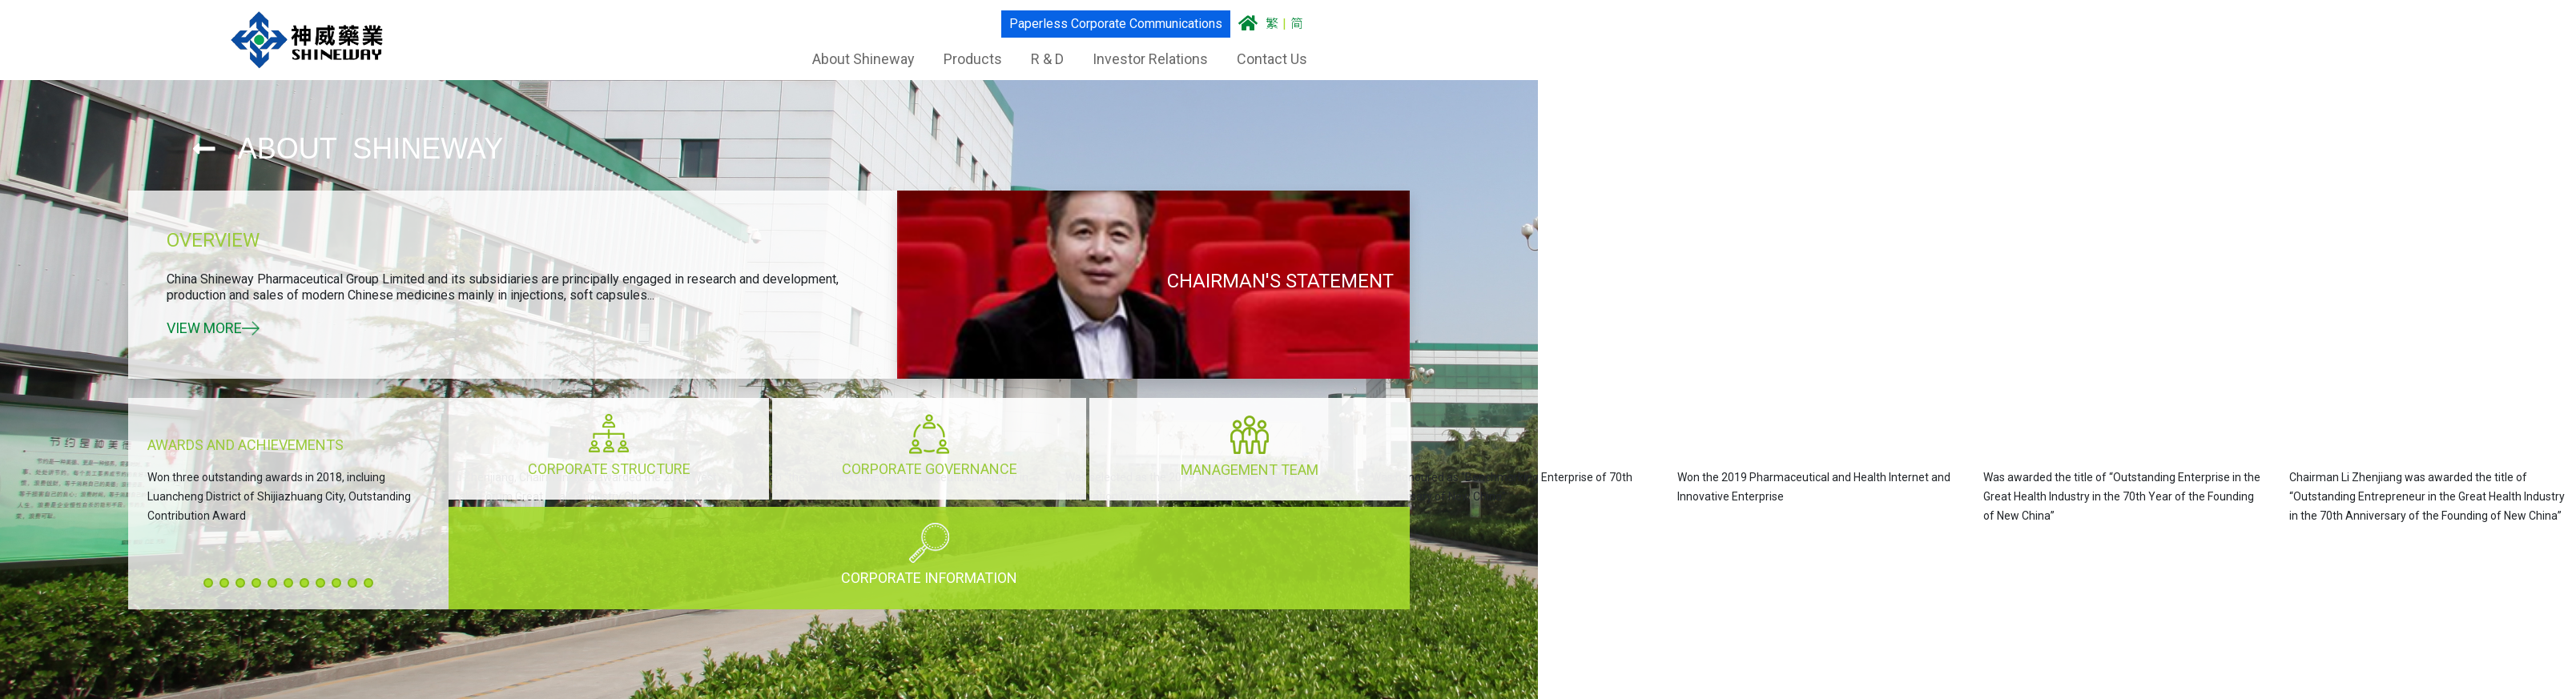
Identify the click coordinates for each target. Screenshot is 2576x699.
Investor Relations (1150, 58)
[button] (208, 583)
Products (973, 58)
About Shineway (863, 58)
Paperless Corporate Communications (1115, 23)
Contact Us (1272, 58)
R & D (1047, 58)
